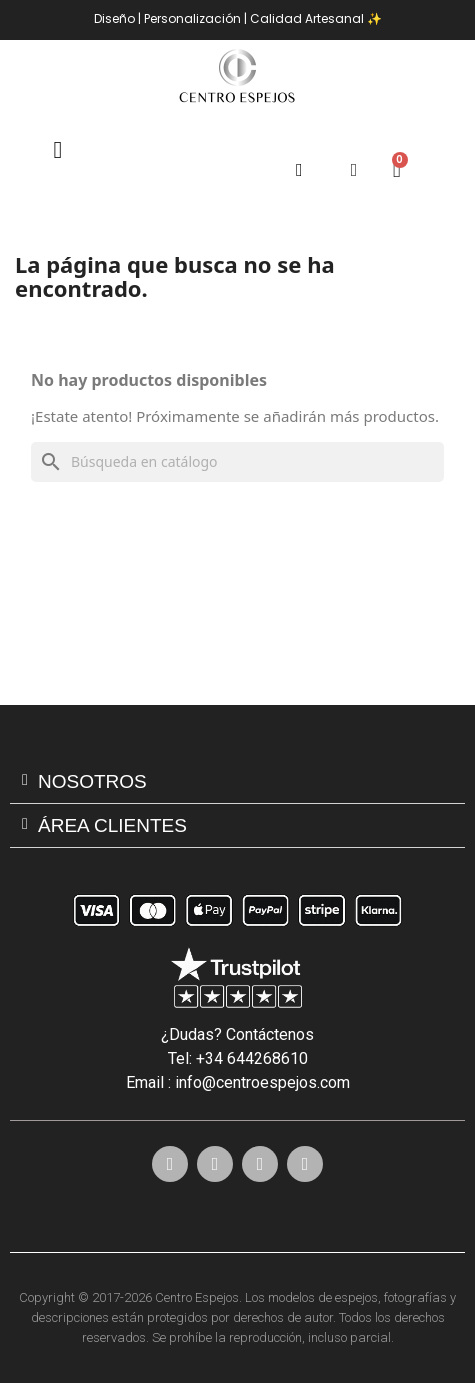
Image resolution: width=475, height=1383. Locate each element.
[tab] (237, 782)
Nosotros (92, 781)
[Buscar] (237, 462)
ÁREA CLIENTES (112, 825)
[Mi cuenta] (354, 170)
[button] (299, 170)
